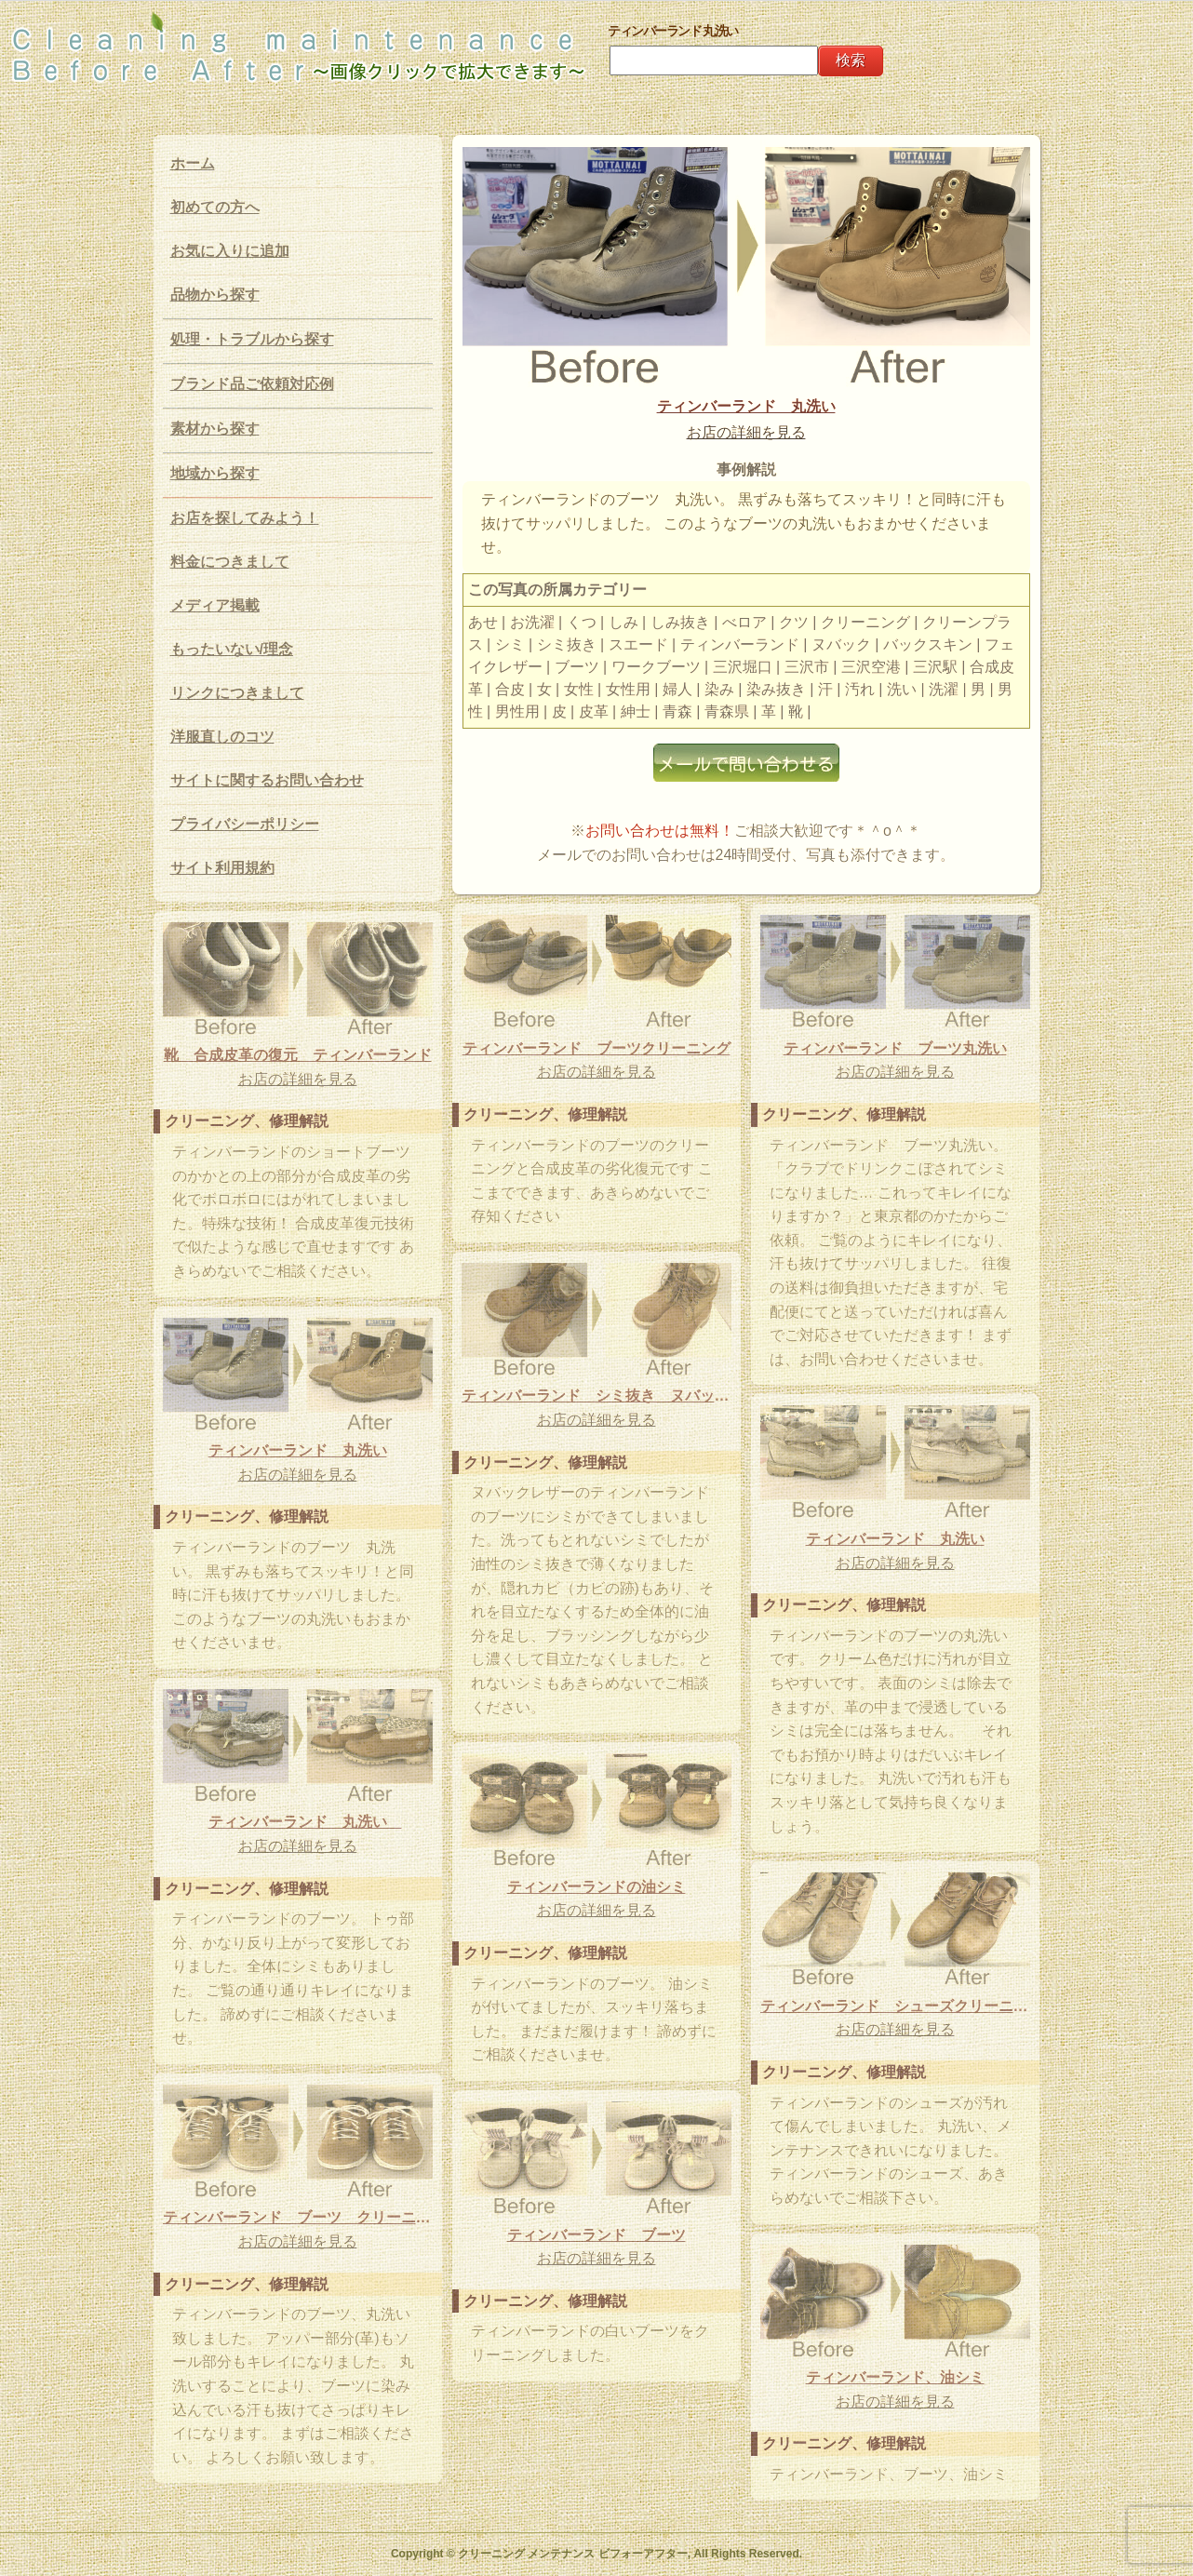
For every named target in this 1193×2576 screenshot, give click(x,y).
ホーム (192, 163)
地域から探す (215, 473)
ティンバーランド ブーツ (596, 2235)
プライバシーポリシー (244, 824)
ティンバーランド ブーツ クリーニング (298, 2217)
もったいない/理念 (231, 649)
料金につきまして (229, 562)
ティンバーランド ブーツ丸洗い (895, 1048)
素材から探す (215, 428)
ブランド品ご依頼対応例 (252, 384)
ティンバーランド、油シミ (895, 2377)
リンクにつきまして (237, 693)
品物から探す (215, 294)
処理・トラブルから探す (252, 339)
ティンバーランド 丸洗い (746, 406)
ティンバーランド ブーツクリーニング (596, 1048)
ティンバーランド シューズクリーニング (895, 2006)
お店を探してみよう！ (244, 518)
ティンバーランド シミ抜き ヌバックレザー (596, 1395)
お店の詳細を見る (746, 432)
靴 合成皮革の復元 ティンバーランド (298, 1055)
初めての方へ (215, 207)
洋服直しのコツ (222, 737)
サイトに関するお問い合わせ (267, 780)
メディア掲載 (215, 605)
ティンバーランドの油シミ (596, 1887)
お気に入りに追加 (229, 251)
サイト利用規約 (222, 868)
